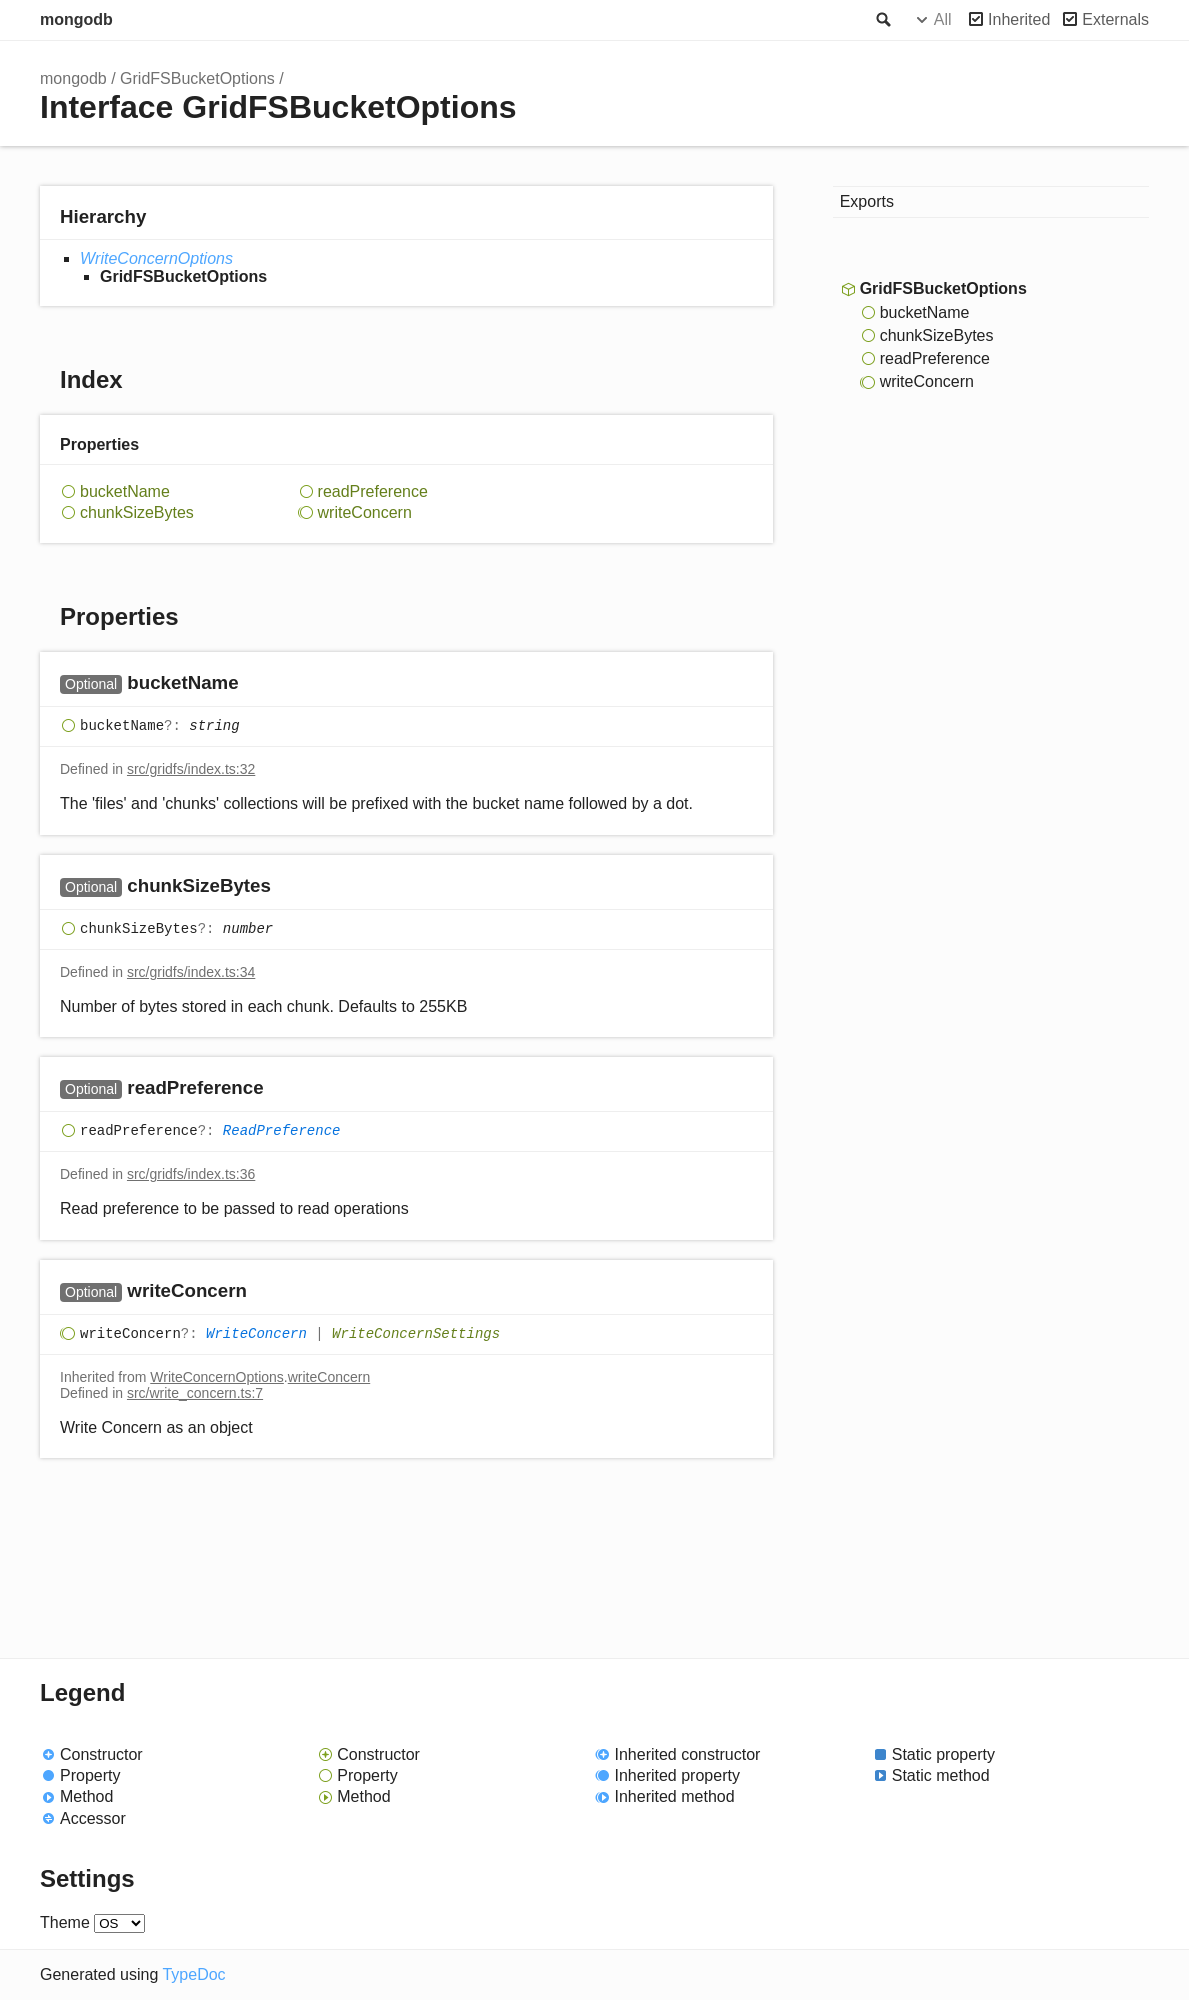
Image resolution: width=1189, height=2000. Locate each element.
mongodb (76, 19)
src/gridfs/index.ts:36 (191, 1174)
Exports (867, 201)
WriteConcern (256, 1334)
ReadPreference (282, 1132)
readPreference (373, 491)
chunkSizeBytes (137, 512)
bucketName (125, 491)
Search (882, 20)
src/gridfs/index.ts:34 (191, 972)
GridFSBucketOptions (197, 78)
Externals (1115, 19)
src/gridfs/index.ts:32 (191, 769)
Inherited (1019, 19)
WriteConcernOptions (156, 258)
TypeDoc (193, 1974)
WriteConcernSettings (416, 1334)
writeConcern (365, 512)
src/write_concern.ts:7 (195, 1393)
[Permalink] (258, 684)
